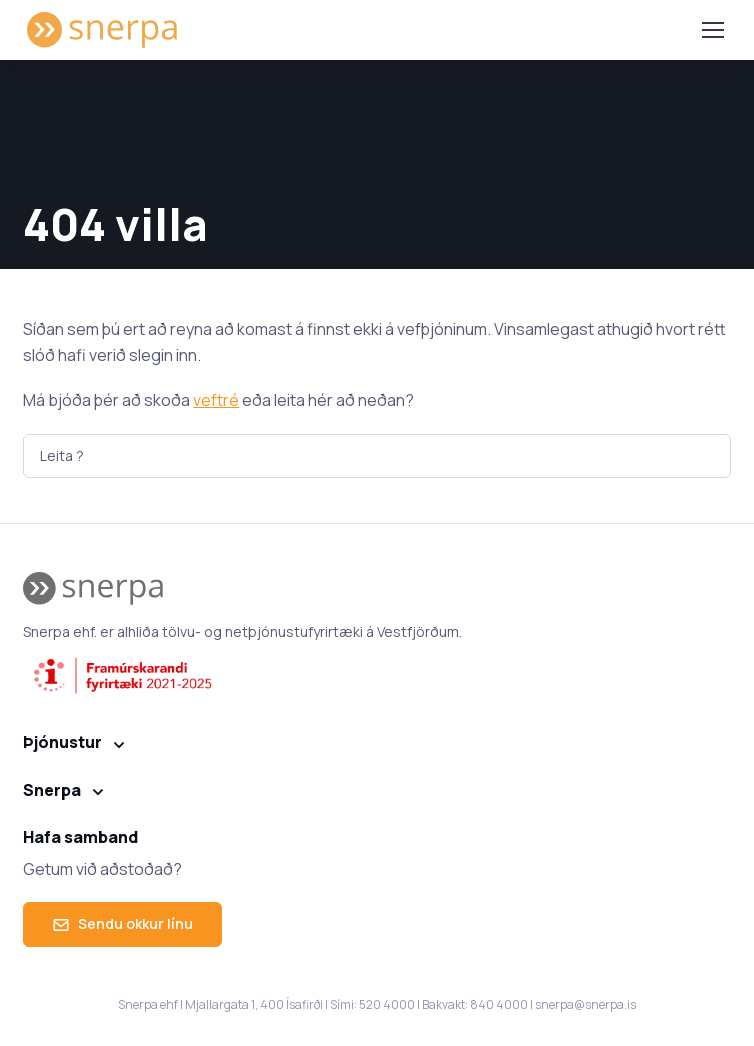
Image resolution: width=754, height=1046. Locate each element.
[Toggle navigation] (712, 30)
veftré (216, 400)
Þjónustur (62, 742)
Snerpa (52, 790)
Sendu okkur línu (122, 923)
